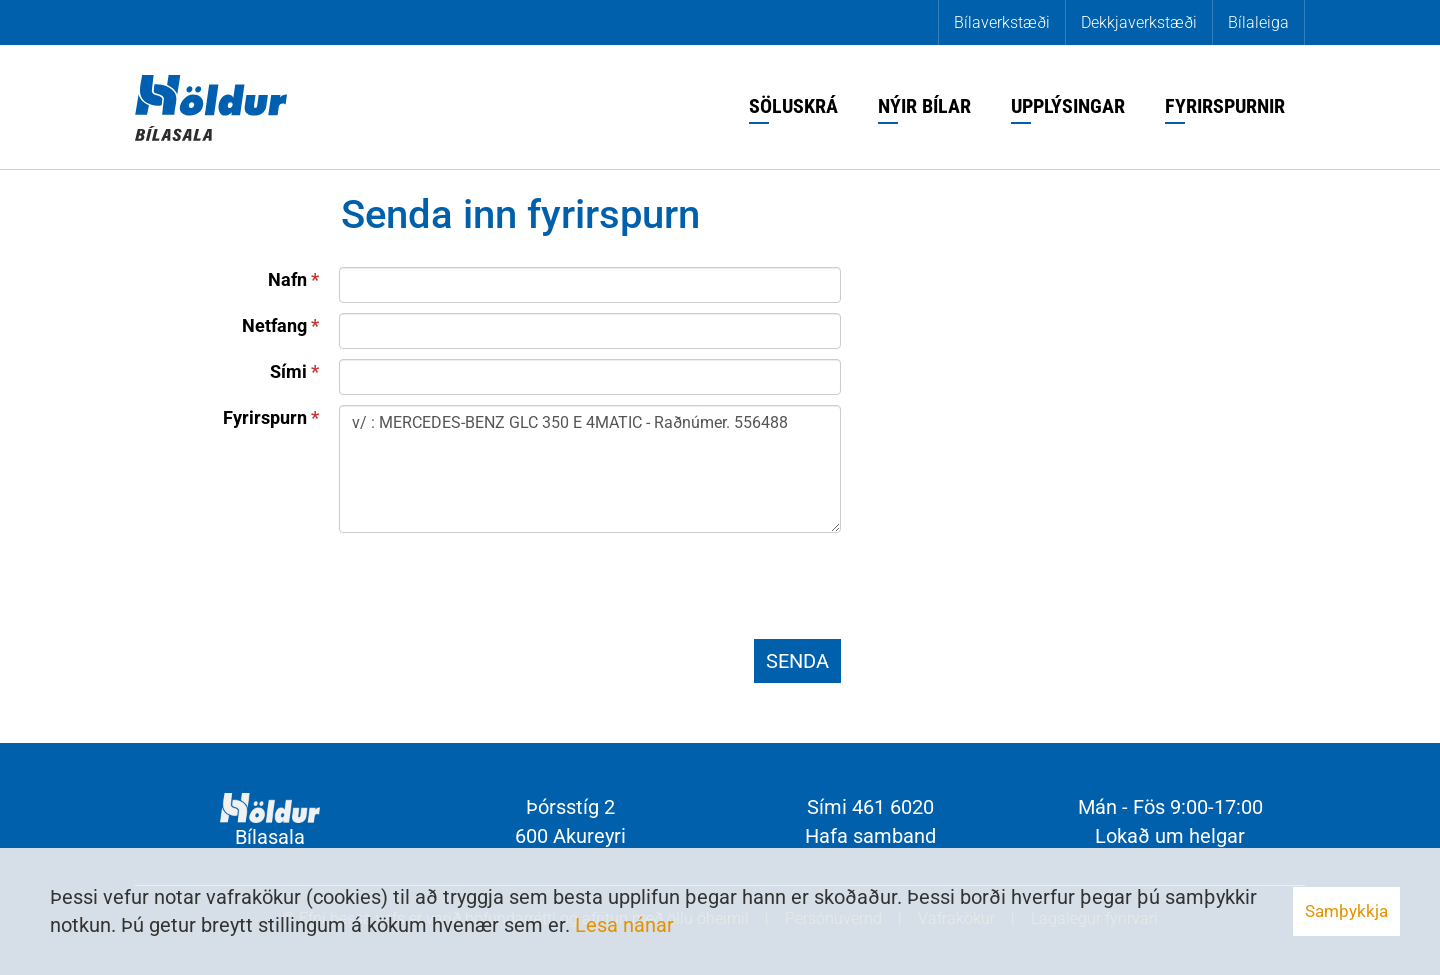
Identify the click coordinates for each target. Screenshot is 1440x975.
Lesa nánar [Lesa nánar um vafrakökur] (624, 925)
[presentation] (491, 590)
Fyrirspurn (265, 417)
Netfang (274, 325)
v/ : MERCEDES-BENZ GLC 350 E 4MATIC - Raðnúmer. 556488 (590, 469)
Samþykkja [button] (1346, 911)
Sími (288, 371)
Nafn (287, 279)
